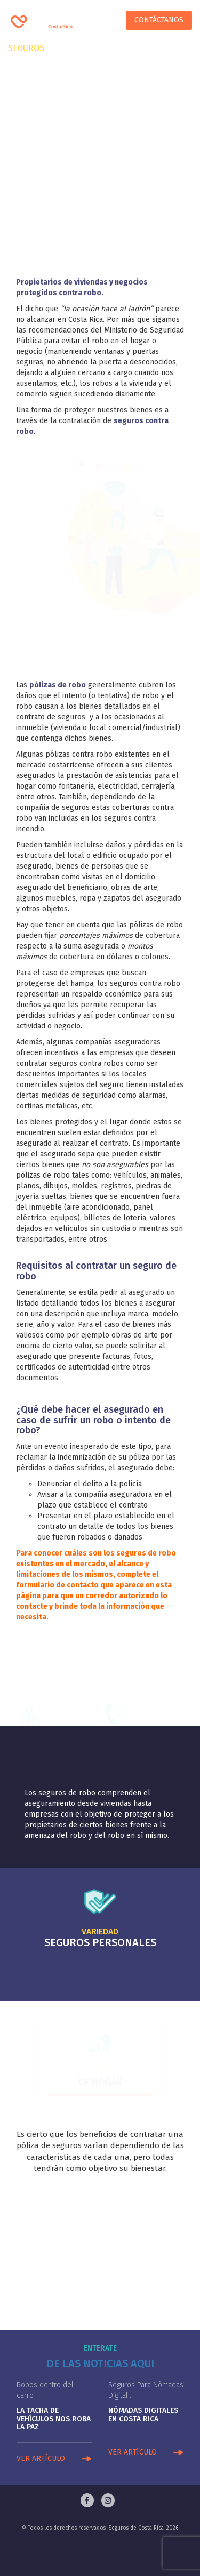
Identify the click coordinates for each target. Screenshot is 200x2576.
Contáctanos (158, 20)
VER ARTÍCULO (41, 2458)
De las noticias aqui (100, 2363)
